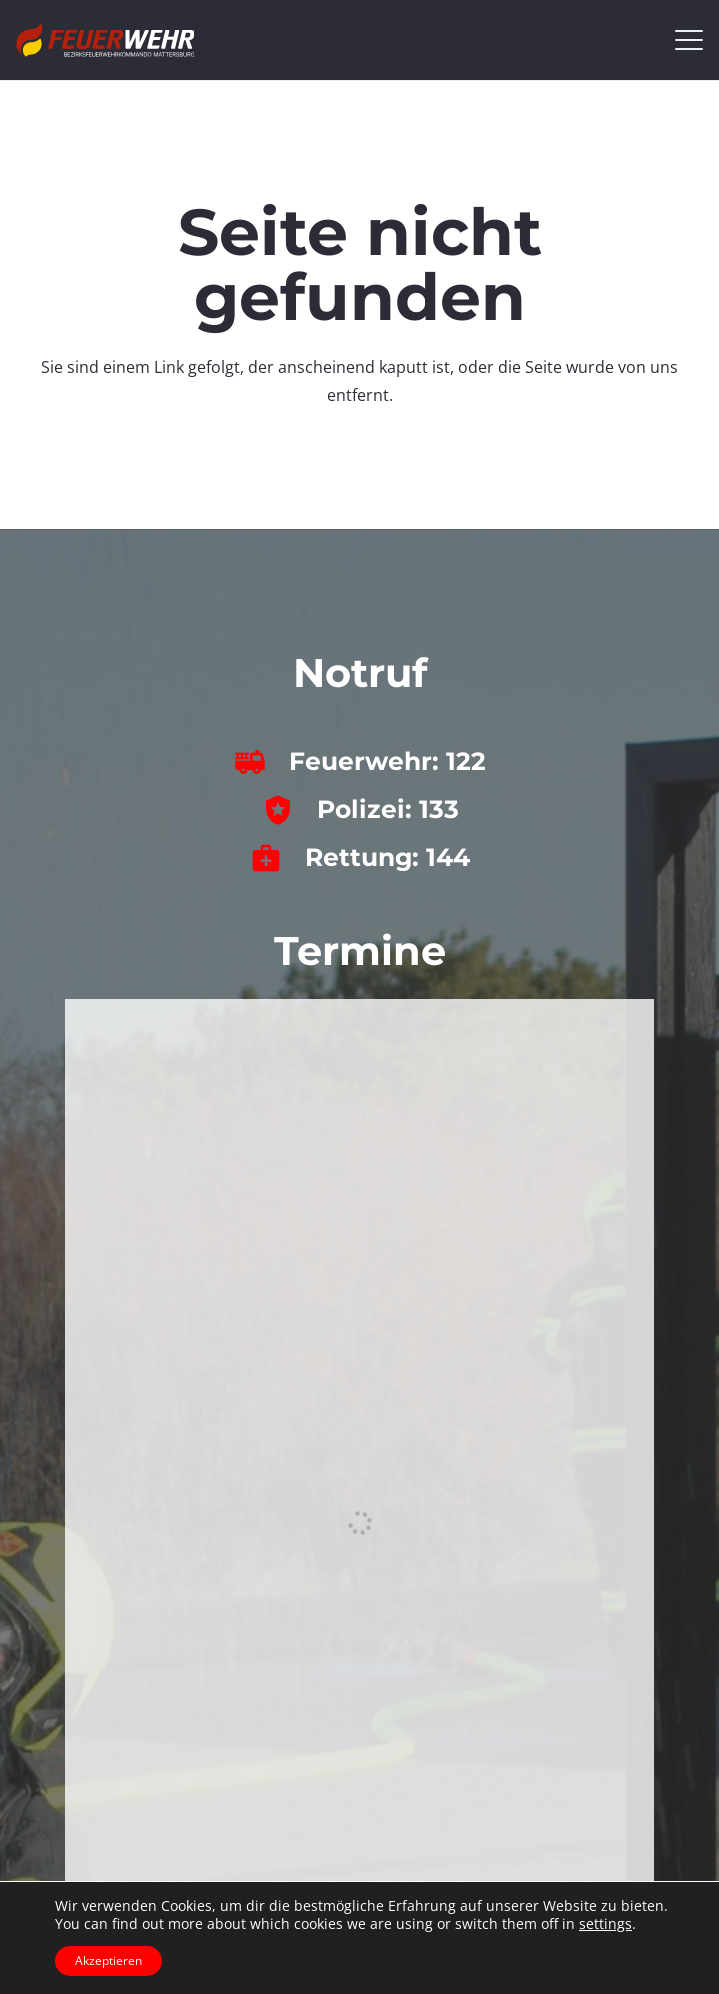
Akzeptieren (108, 1960)
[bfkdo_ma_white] (105, 40)
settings (605, 1924)
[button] (689, 40)
